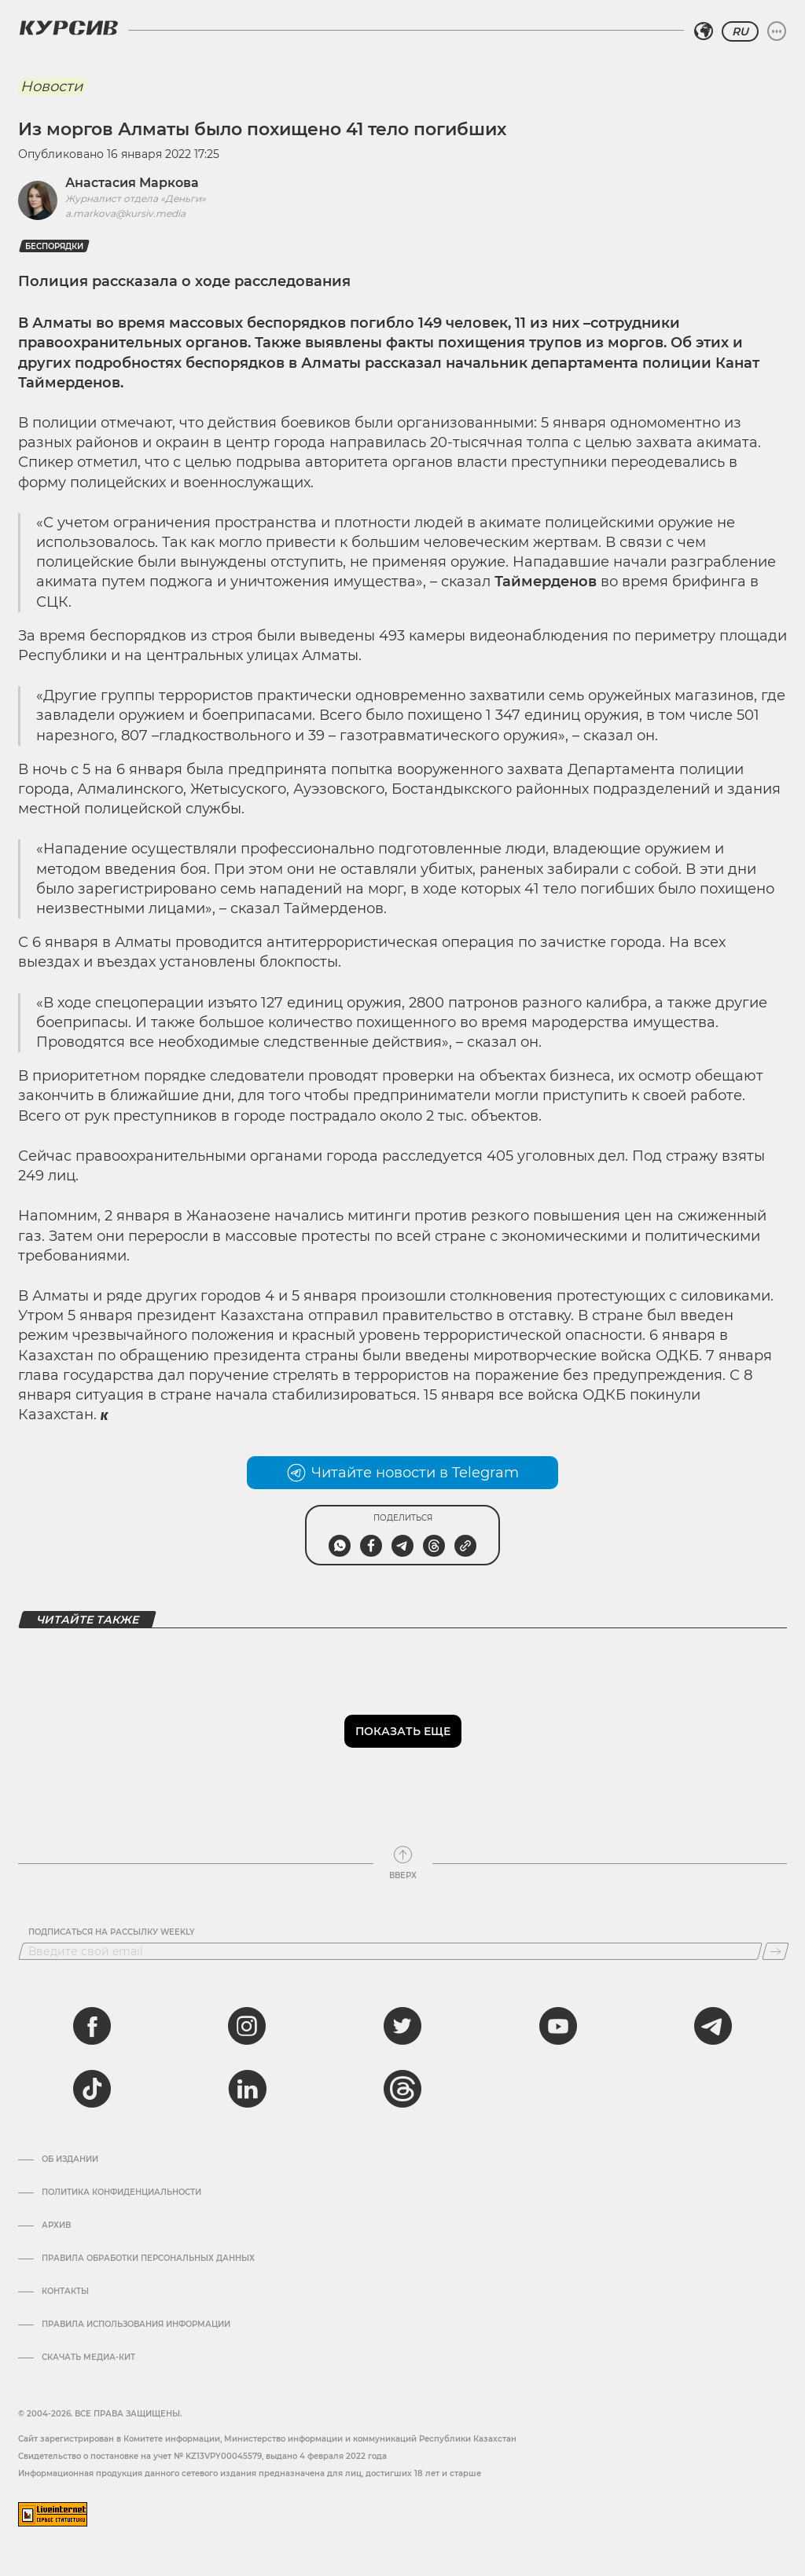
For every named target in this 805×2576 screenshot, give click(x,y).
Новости (51, 86)
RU (740, 31)
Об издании (70, 2159)
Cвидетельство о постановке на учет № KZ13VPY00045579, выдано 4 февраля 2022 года (202, 2456)
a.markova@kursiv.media (125, 213)
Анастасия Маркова (132, 182)
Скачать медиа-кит (88, 2357)
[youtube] (558, 2026)
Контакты (65, 2291)
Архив (56, 2225)
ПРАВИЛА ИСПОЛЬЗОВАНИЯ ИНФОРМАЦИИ (136, 2324)
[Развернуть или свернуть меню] (776, 31)
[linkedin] (246, 2089)
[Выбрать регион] (703, 31)
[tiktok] (92, 2089)
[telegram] (713, 2026)
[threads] (402, 2089)
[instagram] (247, 2026)
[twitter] (402, 2026)
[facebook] (92, 2026)
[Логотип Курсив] (68, 27)
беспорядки (54, 246)
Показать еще (402, 1731)
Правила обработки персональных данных (148, 2258)
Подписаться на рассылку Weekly (111, 1932)
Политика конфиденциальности (121, 2192)
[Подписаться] (775, 1951)
